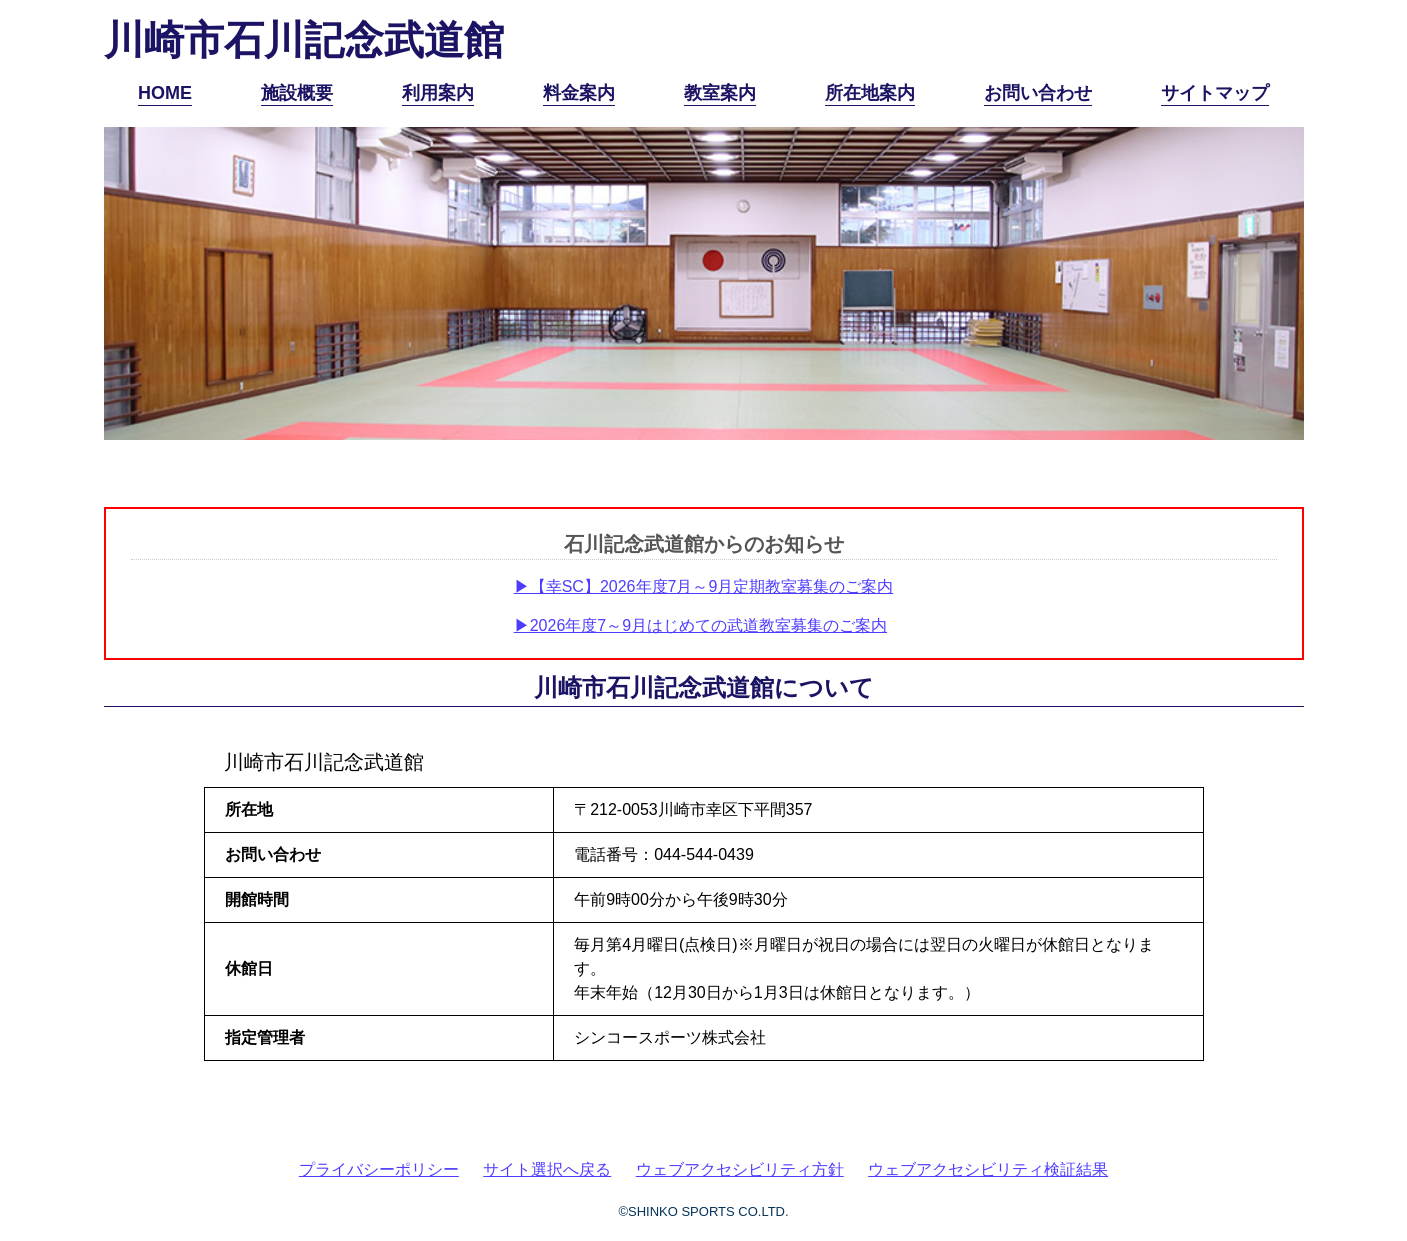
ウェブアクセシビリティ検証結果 (988, 1169)
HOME (165, 93)
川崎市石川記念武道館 (304, 40)
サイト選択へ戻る (547, 1169)
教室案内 (720, 93)
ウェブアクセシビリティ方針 (740, 1169)
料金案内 (579, 93)
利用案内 (438, 93)
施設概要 (297, 93)
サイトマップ (1215, 93)
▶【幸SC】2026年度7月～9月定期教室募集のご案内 (704, 586)
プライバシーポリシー (379, 1169)
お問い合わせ (1038, 93)
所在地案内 (870, 93)
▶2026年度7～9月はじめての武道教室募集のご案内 (700, 625)
